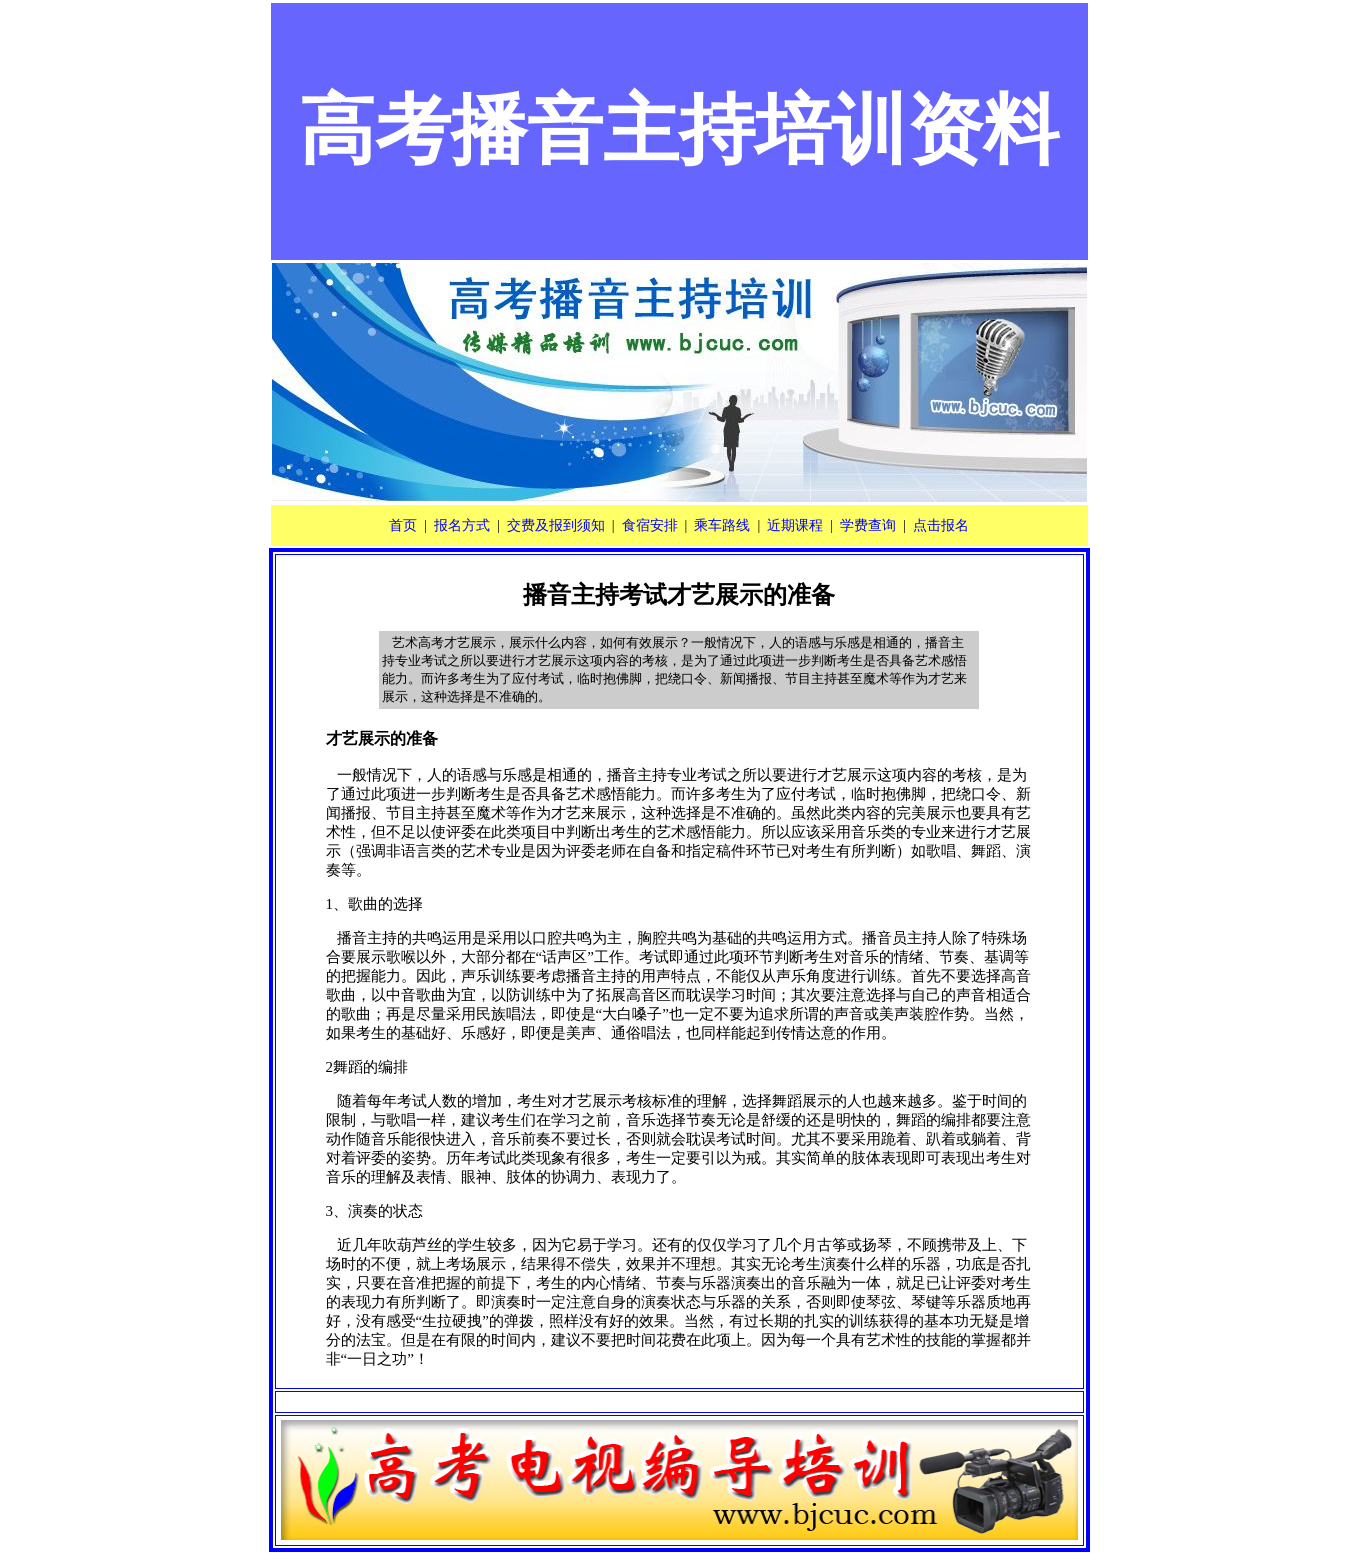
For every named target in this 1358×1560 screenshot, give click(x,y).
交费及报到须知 (556, 525)
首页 (403, 525)
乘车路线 (722, 525)
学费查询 (868, 525)
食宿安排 (650, 525)
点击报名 (941, 525)
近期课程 (795, 525)
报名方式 (462, 525)
